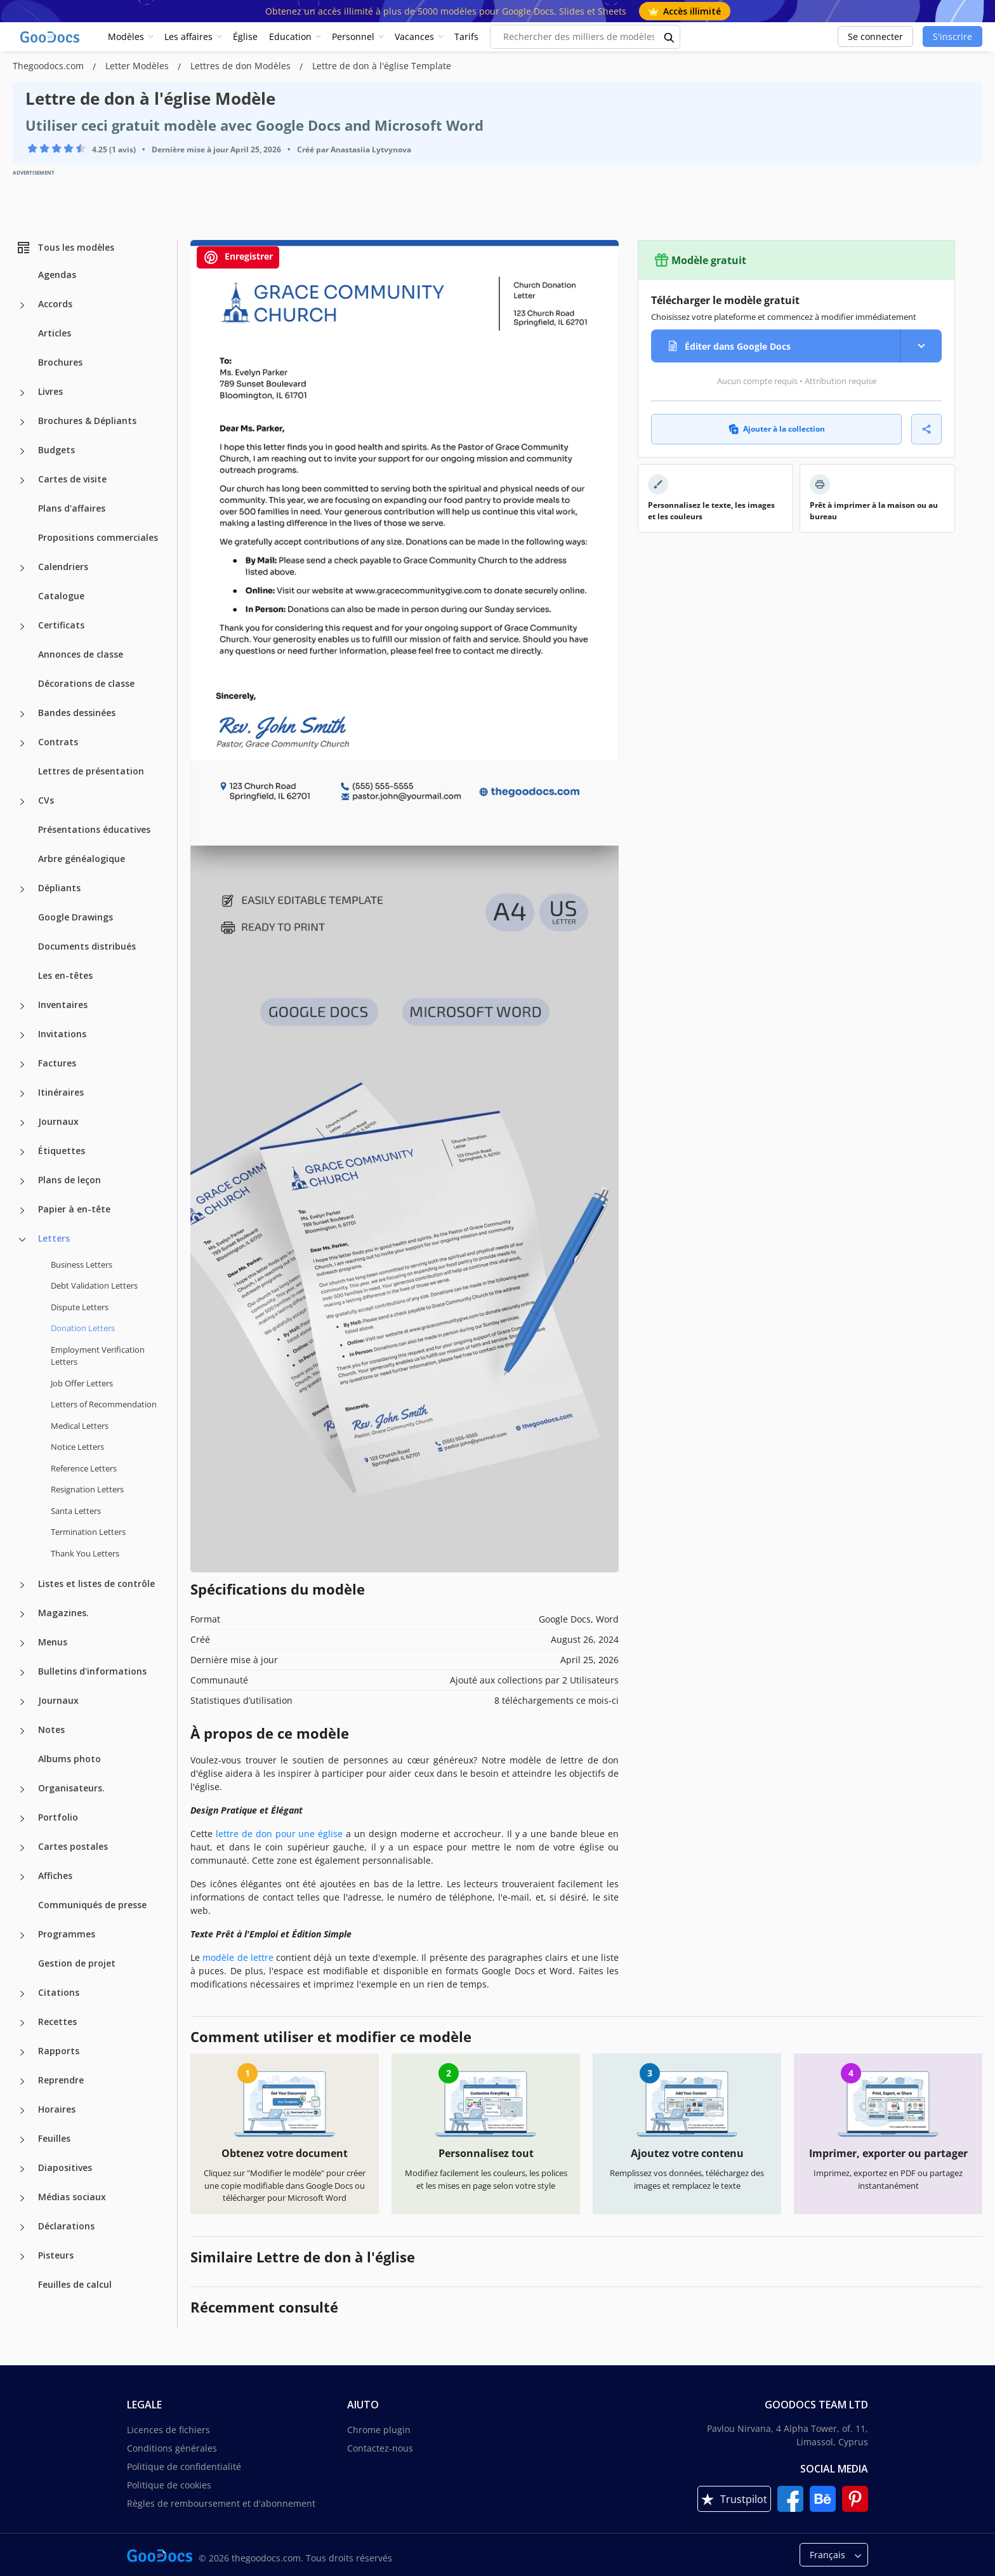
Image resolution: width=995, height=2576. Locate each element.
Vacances (414, 36)
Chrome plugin (379, 2430)
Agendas (57, 275)
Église (245, 36)
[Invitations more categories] (22, 1035)
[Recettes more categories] (22, 2023)
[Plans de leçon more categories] (22, 1181)
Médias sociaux (72, 2197)
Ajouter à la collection (776, 428)
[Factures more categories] (22, 1064)
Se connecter (875, 36)
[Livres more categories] (22, 392)
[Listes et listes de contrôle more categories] (22, 1585)
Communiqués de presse (92, 1905)
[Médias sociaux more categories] (22, 2198)
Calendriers (63, 567)
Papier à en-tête (74, 1209)
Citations (58, 1992)
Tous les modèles (65, 247)
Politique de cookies (169, 2485)
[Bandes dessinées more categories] (22, 714)
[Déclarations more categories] (22, 2227)
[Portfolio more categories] (22, 1818)
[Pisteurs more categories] (22, 2256)
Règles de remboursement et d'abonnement (221, 2503)
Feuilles (54, 2138)
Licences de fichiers (168, 2430)
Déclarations (66, 2226)
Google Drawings (75, 917)
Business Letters (81, 1264)
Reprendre (61, 2080)
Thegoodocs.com (49, 66)
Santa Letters (76, 1511)
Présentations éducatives (94, 829)
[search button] (669, 36)
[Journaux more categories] (22, 1122)
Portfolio (58, 1817)
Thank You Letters (85, 1553)
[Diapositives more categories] (22, 2169)
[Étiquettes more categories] (22, 1152)
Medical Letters (80, 1425)
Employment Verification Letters (98, 1356)
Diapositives (65, 2167)
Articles (54, 333)
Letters (54, 1238)
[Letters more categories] (22, 1239)
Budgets (56, 450)
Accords (55, 304)
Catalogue (61, 596)
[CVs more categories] (22, 801)
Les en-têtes (65, 975)
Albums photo (69, 1759)
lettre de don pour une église (279, 1834)
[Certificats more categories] (22, 626)
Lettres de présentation (91, 771)
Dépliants (59, 888)
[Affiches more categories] (22, 1877)
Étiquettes (61, 1151)
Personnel (353, 36)
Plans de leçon (69, 1180)
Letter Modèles (138, 66)
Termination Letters (88, 1531)
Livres (50, 391)
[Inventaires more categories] (22, 1006)
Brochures (60, 362)
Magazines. (63, 1613)
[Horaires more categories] (22, 2110)
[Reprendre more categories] (22, 2081)
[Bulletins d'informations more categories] (22, 1672)
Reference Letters (84, 1468)
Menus (52, 1642)
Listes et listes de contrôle (96, 1583)
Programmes (66, 1934)
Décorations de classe (86, 683)
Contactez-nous (380, 2448)
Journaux (58, 1121)
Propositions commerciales (98, 537)
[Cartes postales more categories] (22, 1847)
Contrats (58, 742)
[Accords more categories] (22, 305)
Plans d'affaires (71, 508)
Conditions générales (172, 2448)
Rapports (58, 2051)
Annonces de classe (80, 654)
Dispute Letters (80, 1307)
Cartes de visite (72, 479)
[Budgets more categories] (22, 451)
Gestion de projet (76, 1963)
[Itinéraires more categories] (22, 1093)
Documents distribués (87, 946)
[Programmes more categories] (22, 1935)
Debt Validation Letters (94, 1285)
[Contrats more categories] (22, 743)
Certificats (61, 625)
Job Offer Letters (82, 1383)
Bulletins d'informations (92, 1671)
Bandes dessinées (76, 713)
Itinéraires (61, 1092)
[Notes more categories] (22, 1731)
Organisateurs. (71, 1788)
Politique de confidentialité (184, 2466)
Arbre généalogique (81, 859)
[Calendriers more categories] (22, 568)
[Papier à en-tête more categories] (22, 1210)
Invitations (62, 1034)
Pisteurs (56, 2255)
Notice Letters (77, 1446)
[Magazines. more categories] (22, 1614)
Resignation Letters (87, 1489)
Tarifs (466, 36)
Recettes (57, 2021)
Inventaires (63, 1005)
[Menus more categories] (22, 1643)
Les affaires (188, 36)
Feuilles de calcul (75, 2284)
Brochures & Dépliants (87, 421)
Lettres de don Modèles (241, 66)
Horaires (57, 2109)
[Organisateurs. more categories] (22, 1789)
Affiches (55, 1875)
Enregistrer (238, 257)
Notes (51, 1729)
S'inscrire (952, 36)
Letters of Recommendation (104, 1404)
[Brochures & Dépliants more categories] (22, 422)
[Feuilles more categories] (22, 2139)
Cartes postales (73, 1846)
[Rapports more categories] (22, 2052)
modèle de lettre (237, 1957)
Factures (57, 1063)
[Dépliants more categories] (22, 889)
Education (290, 36)
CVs (46, 800)
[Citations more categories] (22, 1993)
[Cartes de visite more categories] (22, 480)
